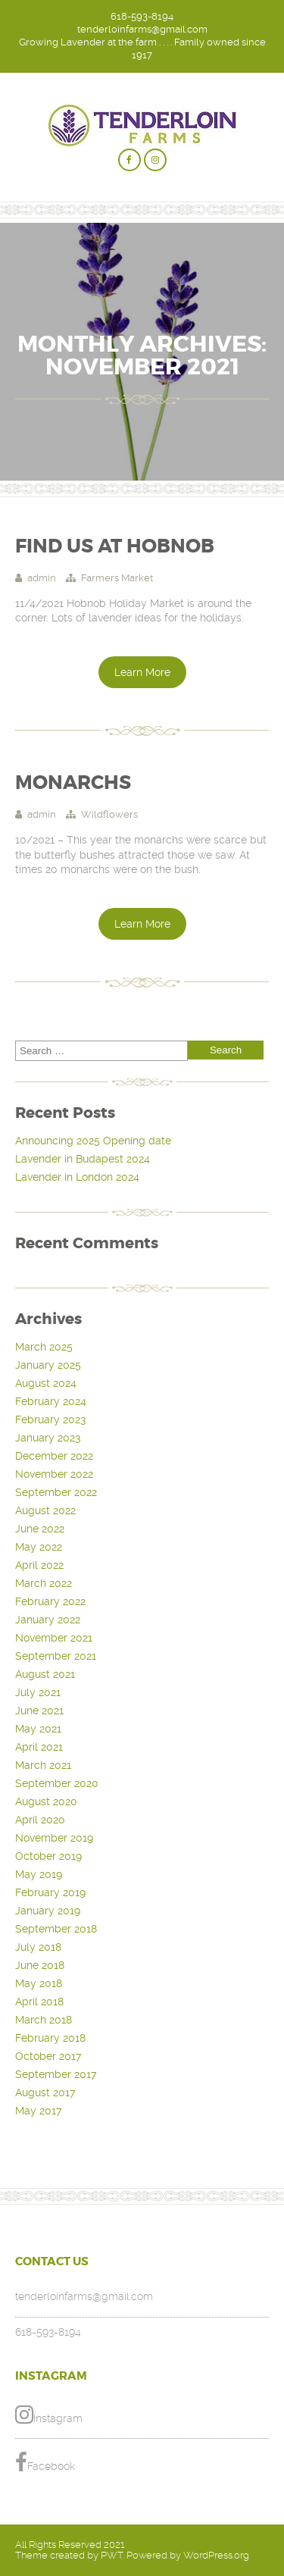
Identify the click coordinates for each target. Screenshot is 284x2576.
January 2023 (47, 1438)
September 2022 (56, 1492)
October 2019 (48, 1856)
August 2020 (46, 1801)
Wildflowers (109, 814)
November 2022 (54, 1474)
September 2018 (56, 1929)
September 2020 (56, 1783)
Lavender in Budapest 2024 (82, 1159)
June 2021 (39, 1710)
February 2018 (50, 2038)
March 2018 (43, 2020)
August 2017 (45, 2092)
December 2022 (54, 1456)
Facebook (45, 2462)
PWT (112, 2555)
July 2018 (38, 1947)
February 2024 (50, 1401)
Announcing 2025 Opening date (93, 1141)
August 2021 (45, 1674)
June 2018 (39, 1965)
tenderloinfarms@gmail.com (142, 29)
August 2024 (45, 1383)
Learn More (142, 672)
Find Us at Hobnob (114, 546)
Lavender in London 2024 (77, 1177)
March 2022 (43, 1583)
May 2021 (38, 1729)
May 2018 (38, 1983)
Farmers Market (117, 578)
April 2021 (39, 1747)
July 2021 (38, 1692)
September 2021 (55, 1656)
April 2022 (39, 1565)
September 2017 (55, 2074)
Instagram (49, 2414)
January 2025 (48, 1365)
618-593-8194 (142, 16)
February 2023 (50, 1419)
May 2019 (38, 1874)
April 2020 (40, 1820)
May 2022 (38, 1547)
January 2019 (47, 1911)
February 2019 (50, 1892)
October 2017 (48, 2056)
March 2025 (44, 1347)
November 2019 (54, 1838)
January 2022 (47, 1620)
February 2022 (50, 1601)
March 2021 (43, 1765)
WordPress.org (216, 2555)
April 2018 (39, 2001)
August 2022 (45, 1510)
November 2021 (53, 1638)
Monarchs (73, 783)
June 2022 (39, 1529)
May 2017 (38, 2111)
